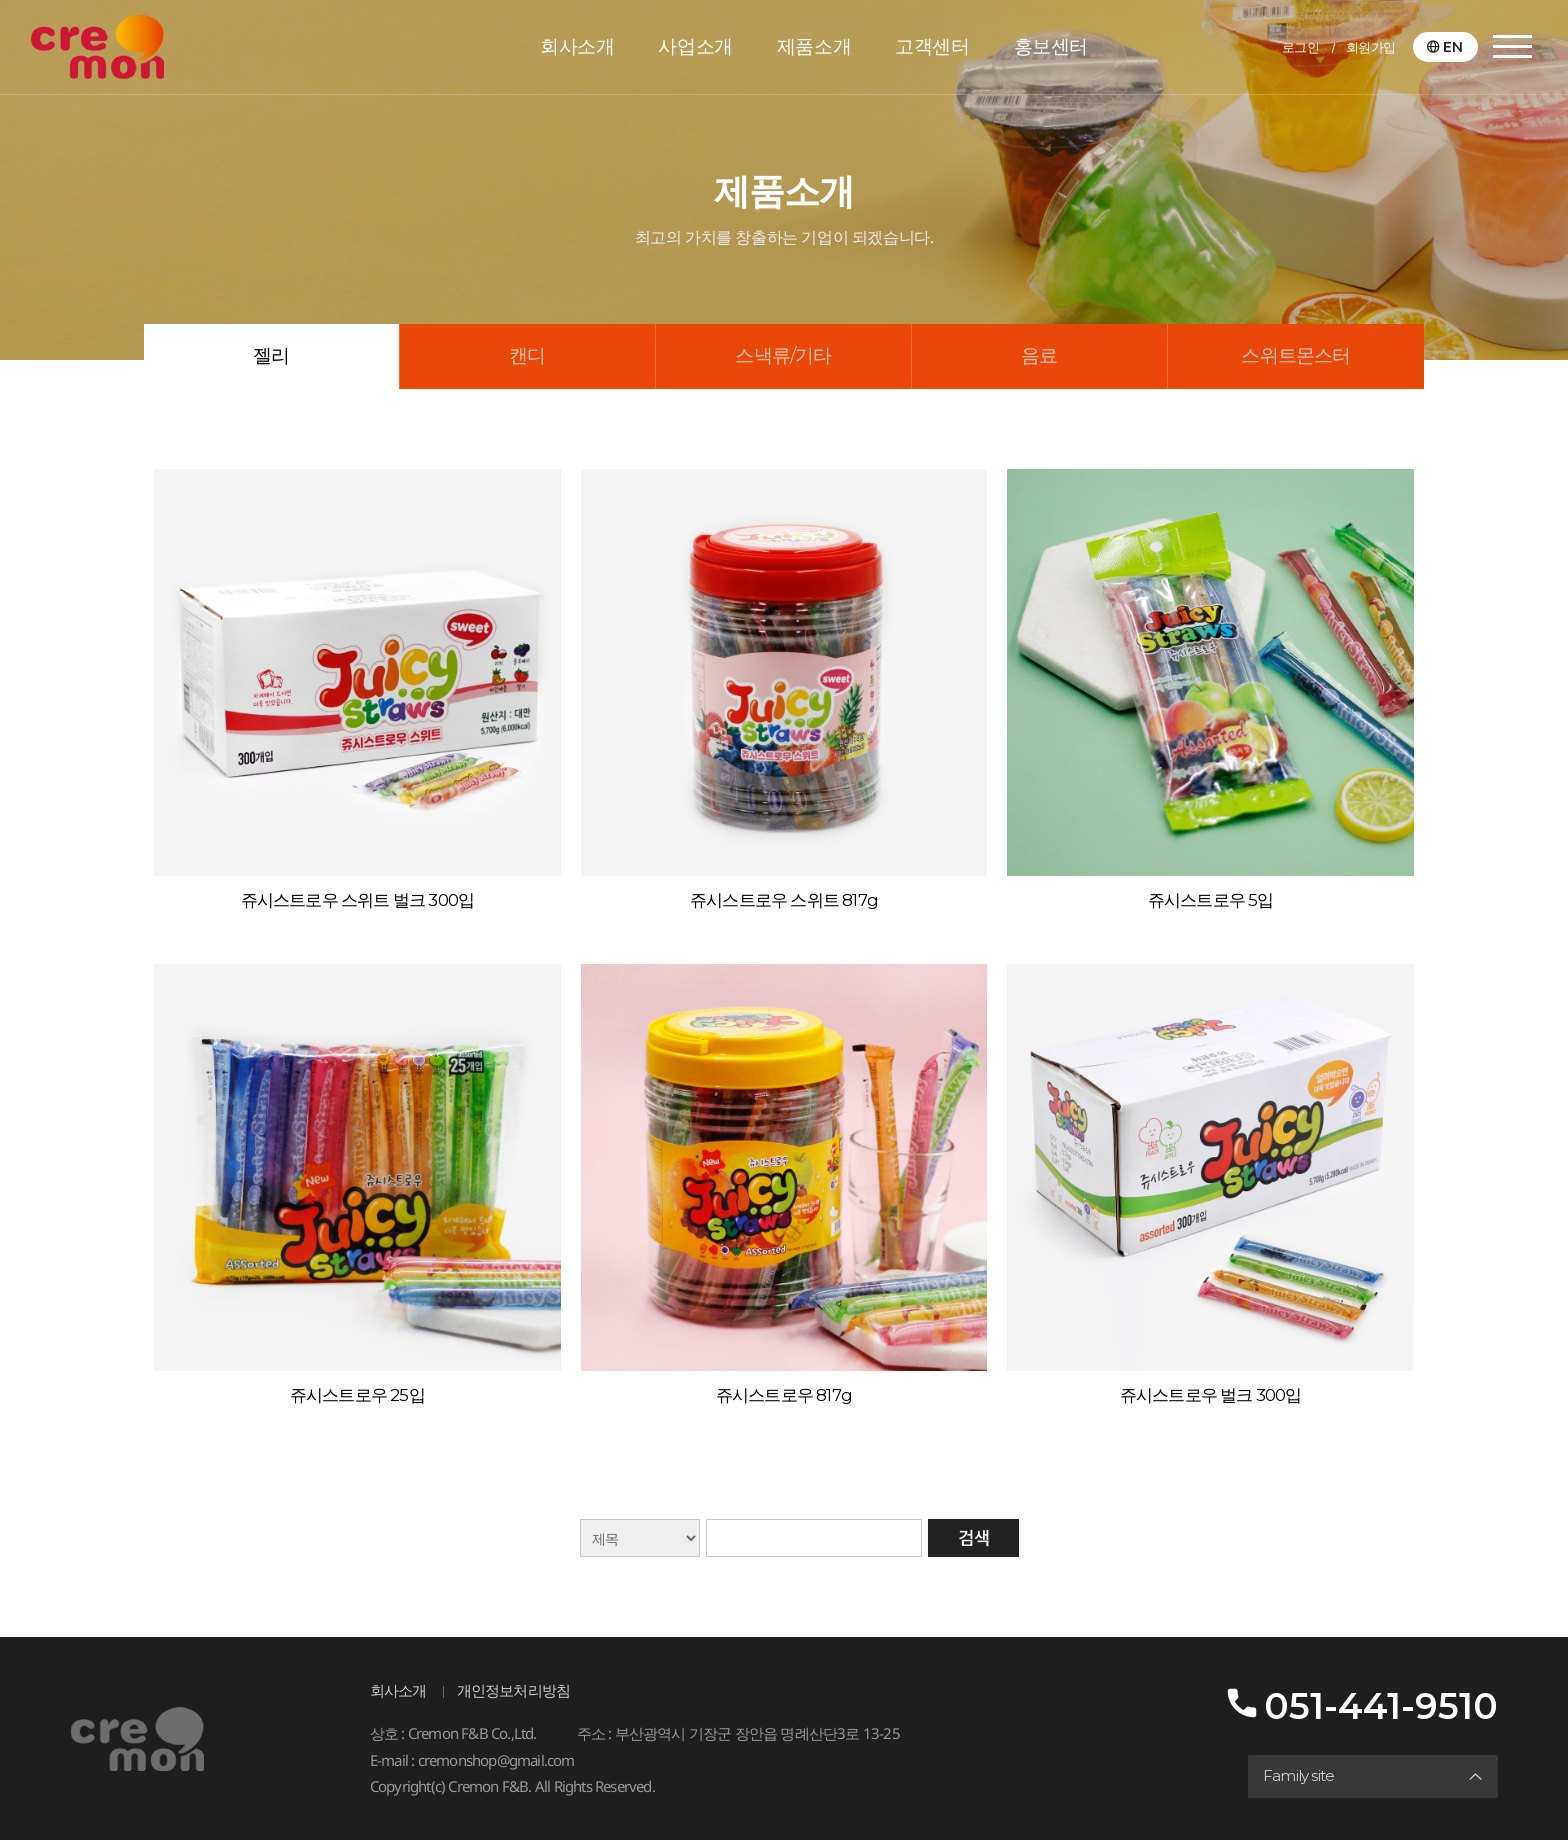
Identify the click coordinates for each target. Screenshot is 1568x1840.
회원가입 (1371, 47)
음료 (1039, 355)
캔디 (527, 355)
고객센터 (932, 46)
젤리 (271, 355)
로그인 (1301, 47)
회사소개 (577, 46)
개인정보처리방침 (514, 1690)
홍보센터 (1051, 46)
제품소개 (814, 46)
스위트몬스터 (1295, 355)
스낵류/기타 (783, 355)
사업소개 (695, 46)
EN (1453, 47)
